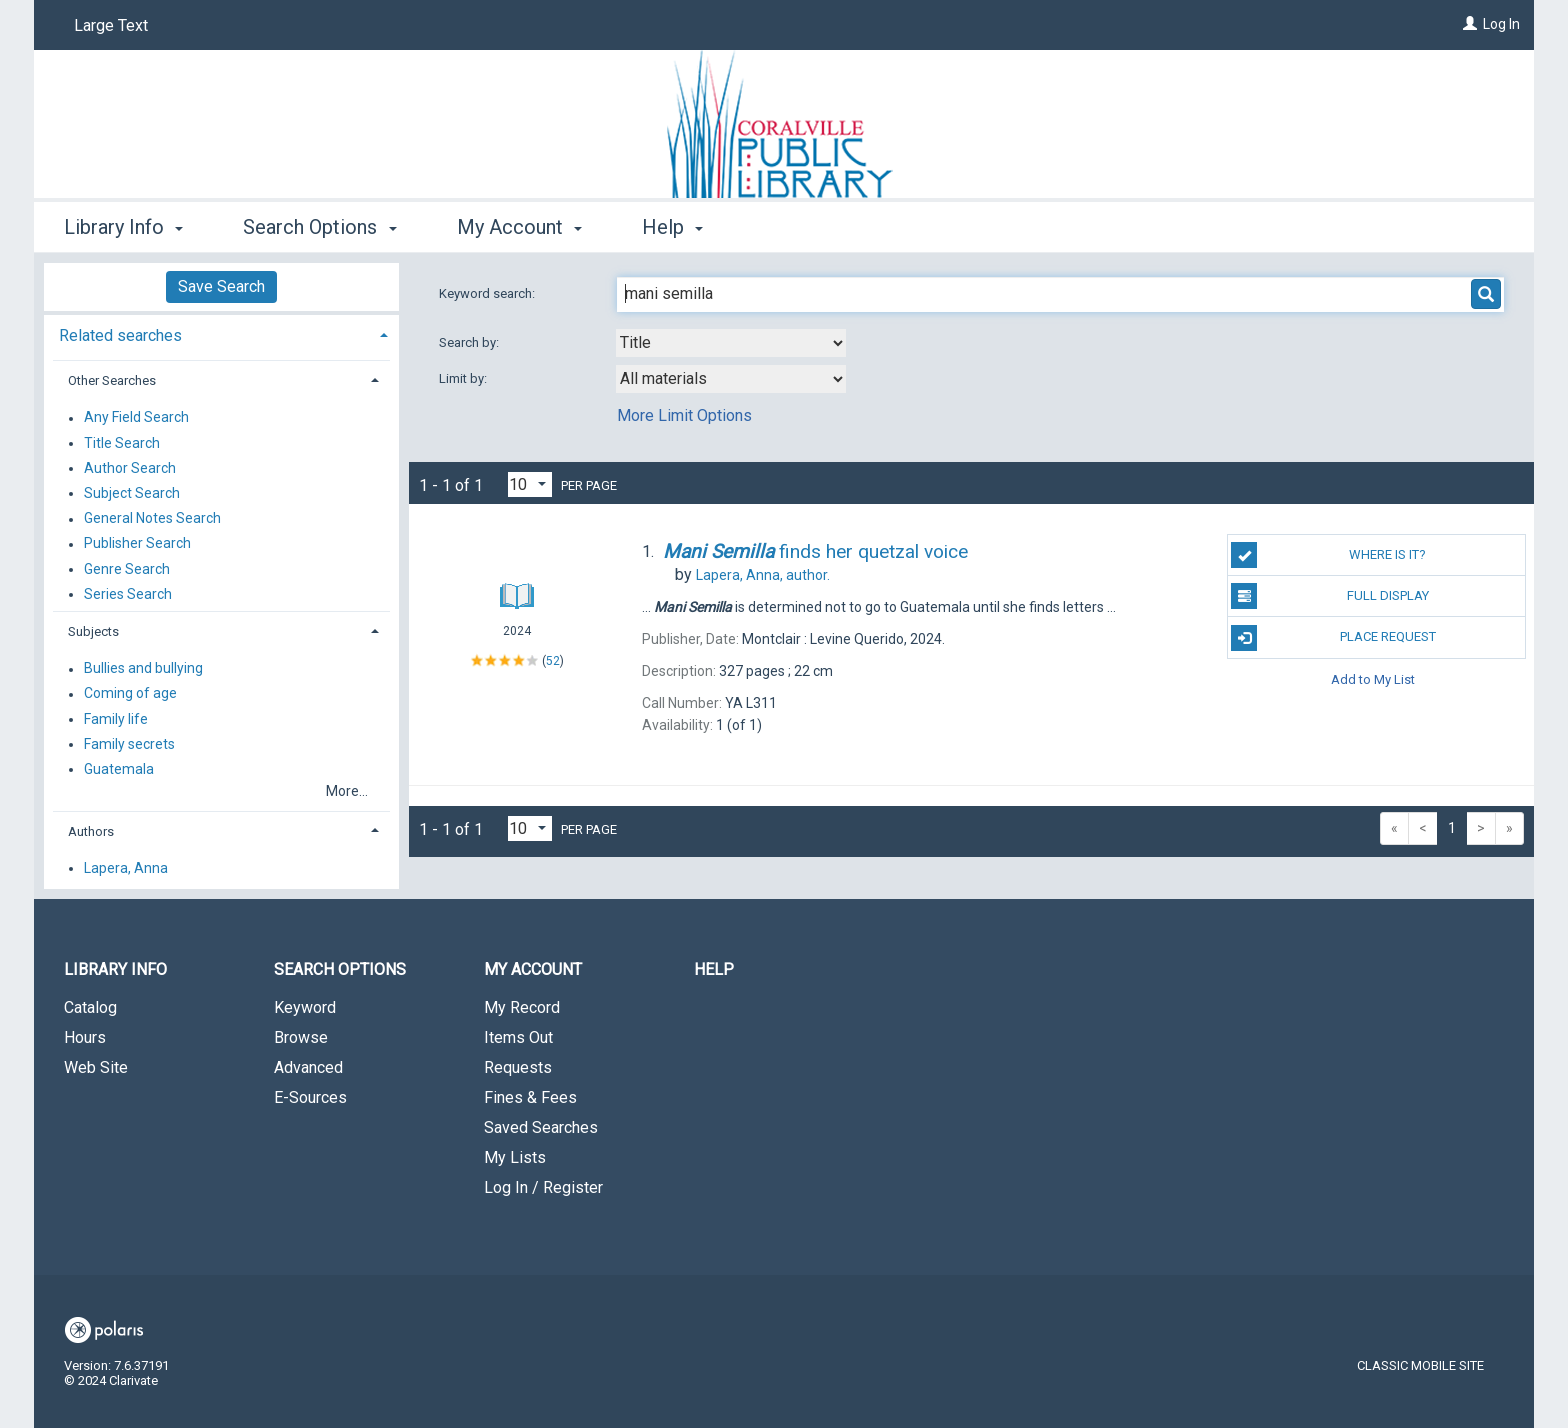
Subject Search (132, 493)
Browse (301, 1037)
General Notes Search (152, 519)
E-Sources (310, 1097)
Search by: (470, 342)
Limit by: (464, 378)
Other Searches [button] (112, 380)
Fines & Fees (530, 1097)
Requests (518, 1067)
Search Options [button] (319, 227)
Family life (116, 719)
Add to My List (1373, 679)
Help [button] (672, 227)
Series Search (128, 594)
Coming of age (130, 694)
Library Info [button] (123, 227)
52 (553, 661)
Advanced (308, 1067)
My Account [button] (519, 227)
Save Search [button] (221, 286)
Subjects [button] (93, 631)
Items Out (518, 1037)
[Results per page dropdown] (530, 484)
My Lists (515, 1157)
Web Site (96, 1067)
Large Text (111, 25)
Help (714, 969)
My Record (522, 1007)
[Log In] (1470, 24)
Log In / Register (543, 1187)
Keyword (305, 1007)
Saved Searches (541, 1127)
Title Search (122, 443)
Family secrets (129, 744)
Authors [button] (91, 831)
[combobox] (731, 343)
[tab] (221, 333)
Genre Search (127, 569)
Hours (85, 1037)
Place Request (1333, 638)
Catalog (90, 1007)
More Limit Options (684, 415)
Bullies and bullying (143, 669)
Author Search (130, 468)
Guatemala (119, 769)
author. (763, 575)
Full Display (1329, 596)
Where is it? (1328, 555)
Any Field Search (136, 418)
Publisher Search (137, 544)
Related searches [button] (120, 335)
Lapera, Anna (126, 868)
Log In (1501, 24)
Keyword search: (488, 293)
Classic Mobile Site (1420, 1365)
